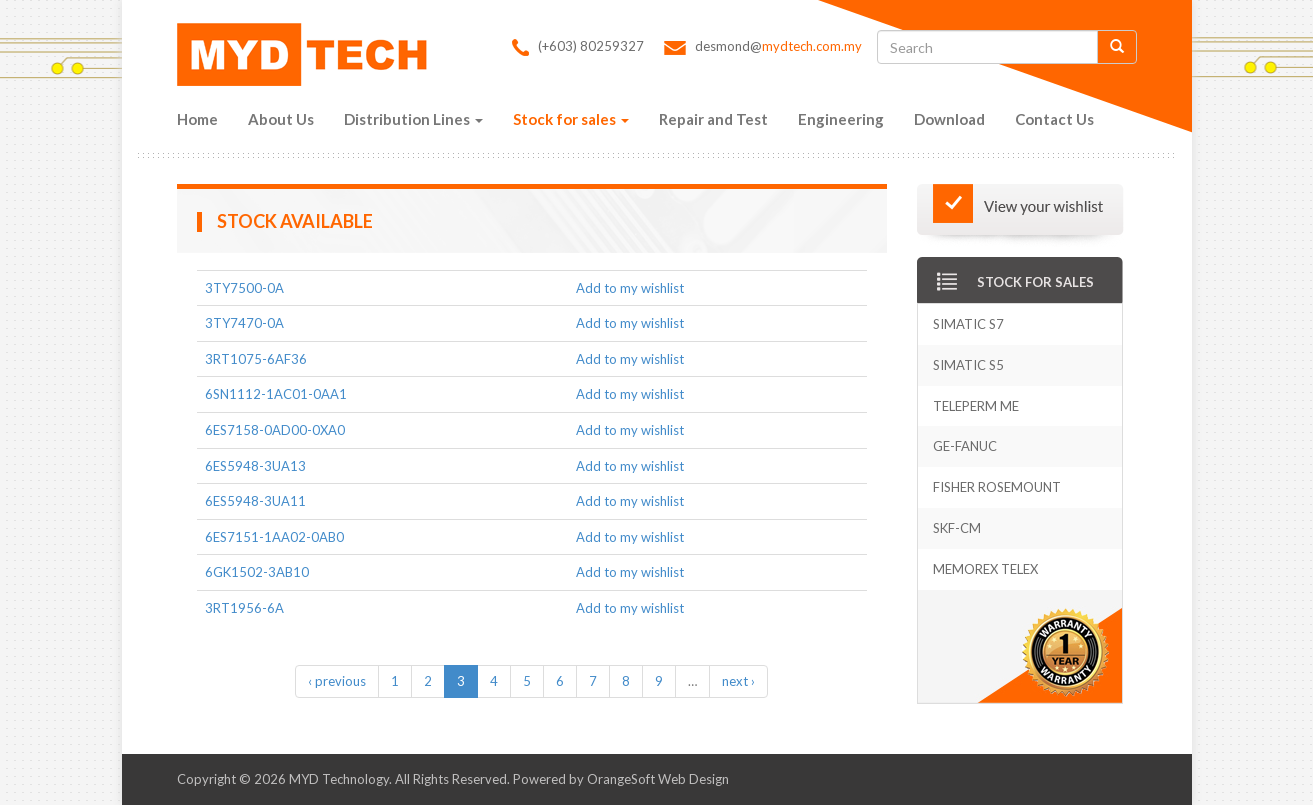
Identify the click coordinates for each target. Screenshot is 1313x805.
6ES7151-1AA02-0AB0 (274, 537)
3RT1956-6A (244, 608)
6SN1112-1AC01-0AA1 (276, 394)
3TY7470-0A (244, 323)
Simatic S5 (968, 365)
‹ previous (337, 681)
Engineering (841, 119)
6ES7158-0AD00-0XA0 (275, 430)
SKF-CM (957, 528)
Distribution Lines (413, 119)
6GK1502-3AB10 (257, 572)
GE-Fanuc (965, 446)
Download (949, 119)
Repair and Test (713, 119)
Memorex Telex (985, 569)
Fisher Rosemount (997, 487)
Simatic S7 (968, 324)
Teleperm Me (976, 406)
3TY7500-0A (244, 288)
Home (197, 119)
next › (738, 681)
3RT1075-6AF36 (256, 359)
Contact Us (1054, 119)
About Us (281, 119)
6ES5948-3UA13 (255, 466)
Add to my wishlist (630, 288)
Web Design (693, 779)
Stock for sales (571, 119)
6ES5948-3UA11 (255, 501)
